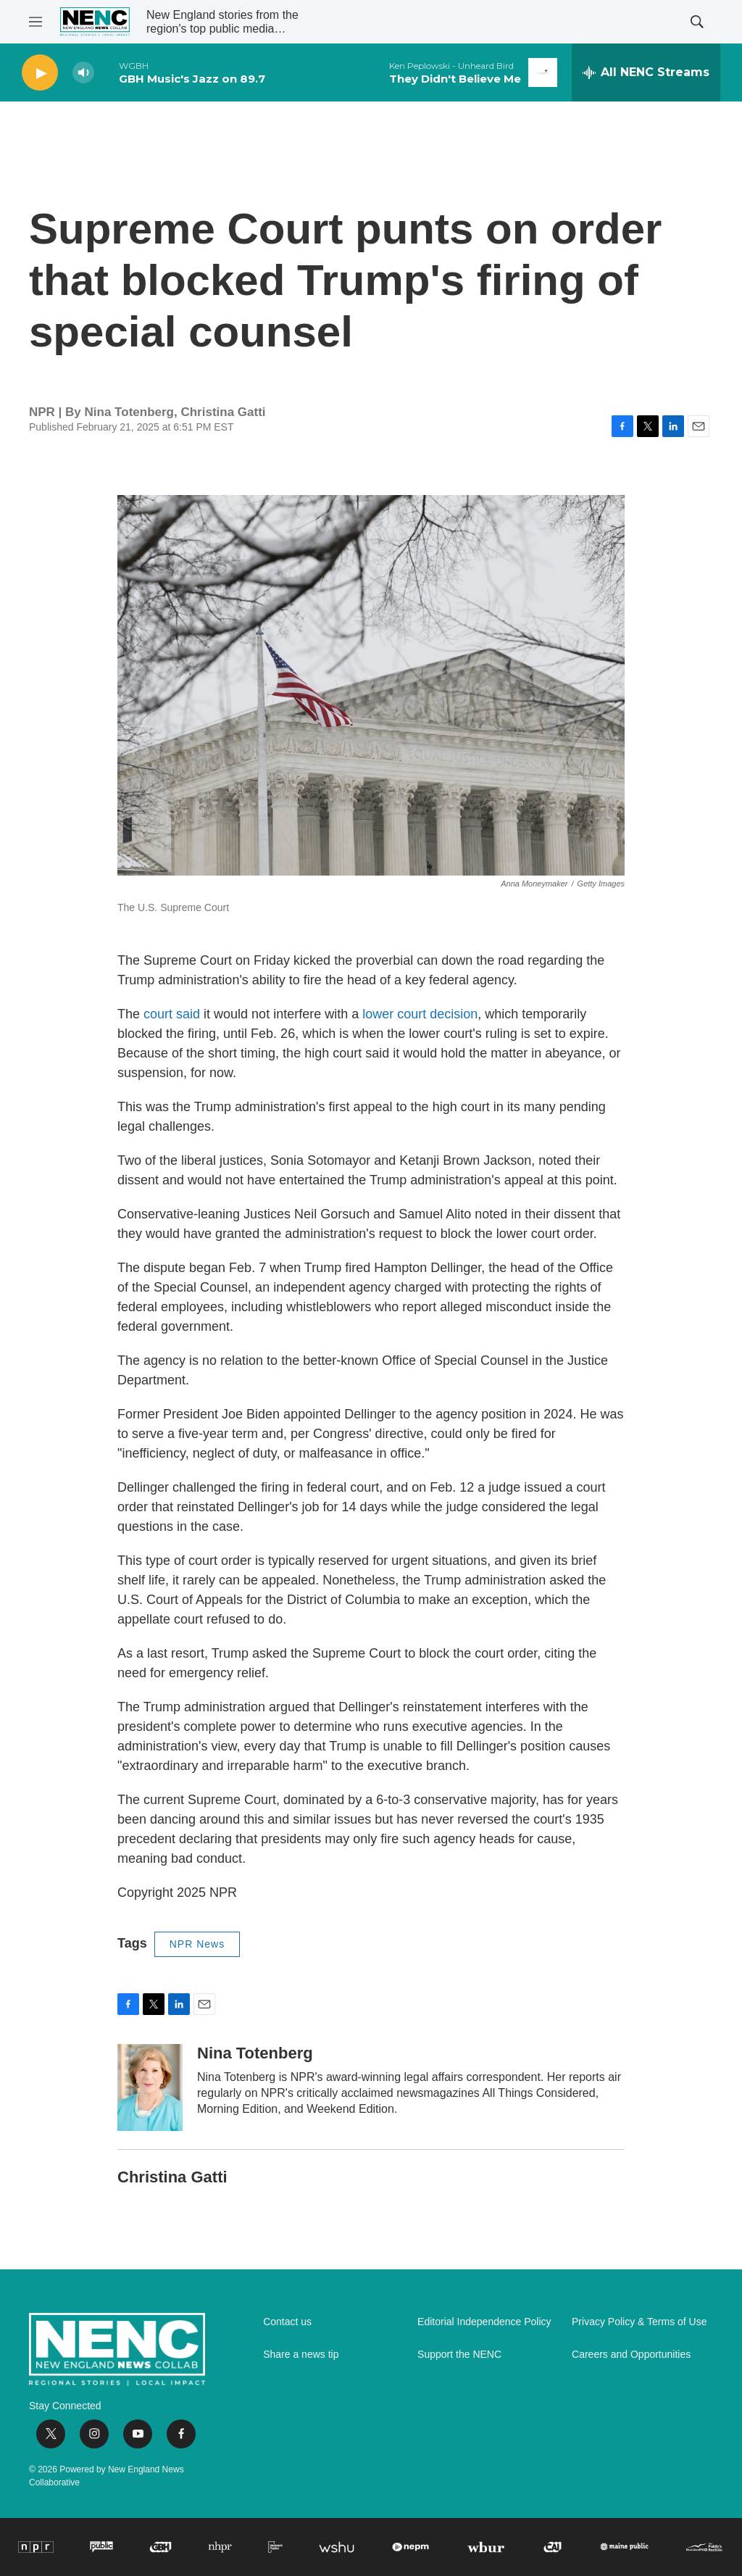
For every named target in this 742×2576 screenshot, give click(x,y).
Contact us (287, 2322)
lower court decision (420, 1014)
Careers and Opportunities (631, 2354)
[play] (39, 73)
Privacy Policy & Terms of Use (639, 2322)
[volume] (83, 73)
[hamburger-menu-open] (35, 21)
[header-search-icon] (697, 21)
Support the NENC (459, 2354)
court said (171, 1014)
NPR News (197, 1944)
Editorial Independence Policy (484, 2322)
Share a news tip (300, 2354)
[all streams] (646, 72)
